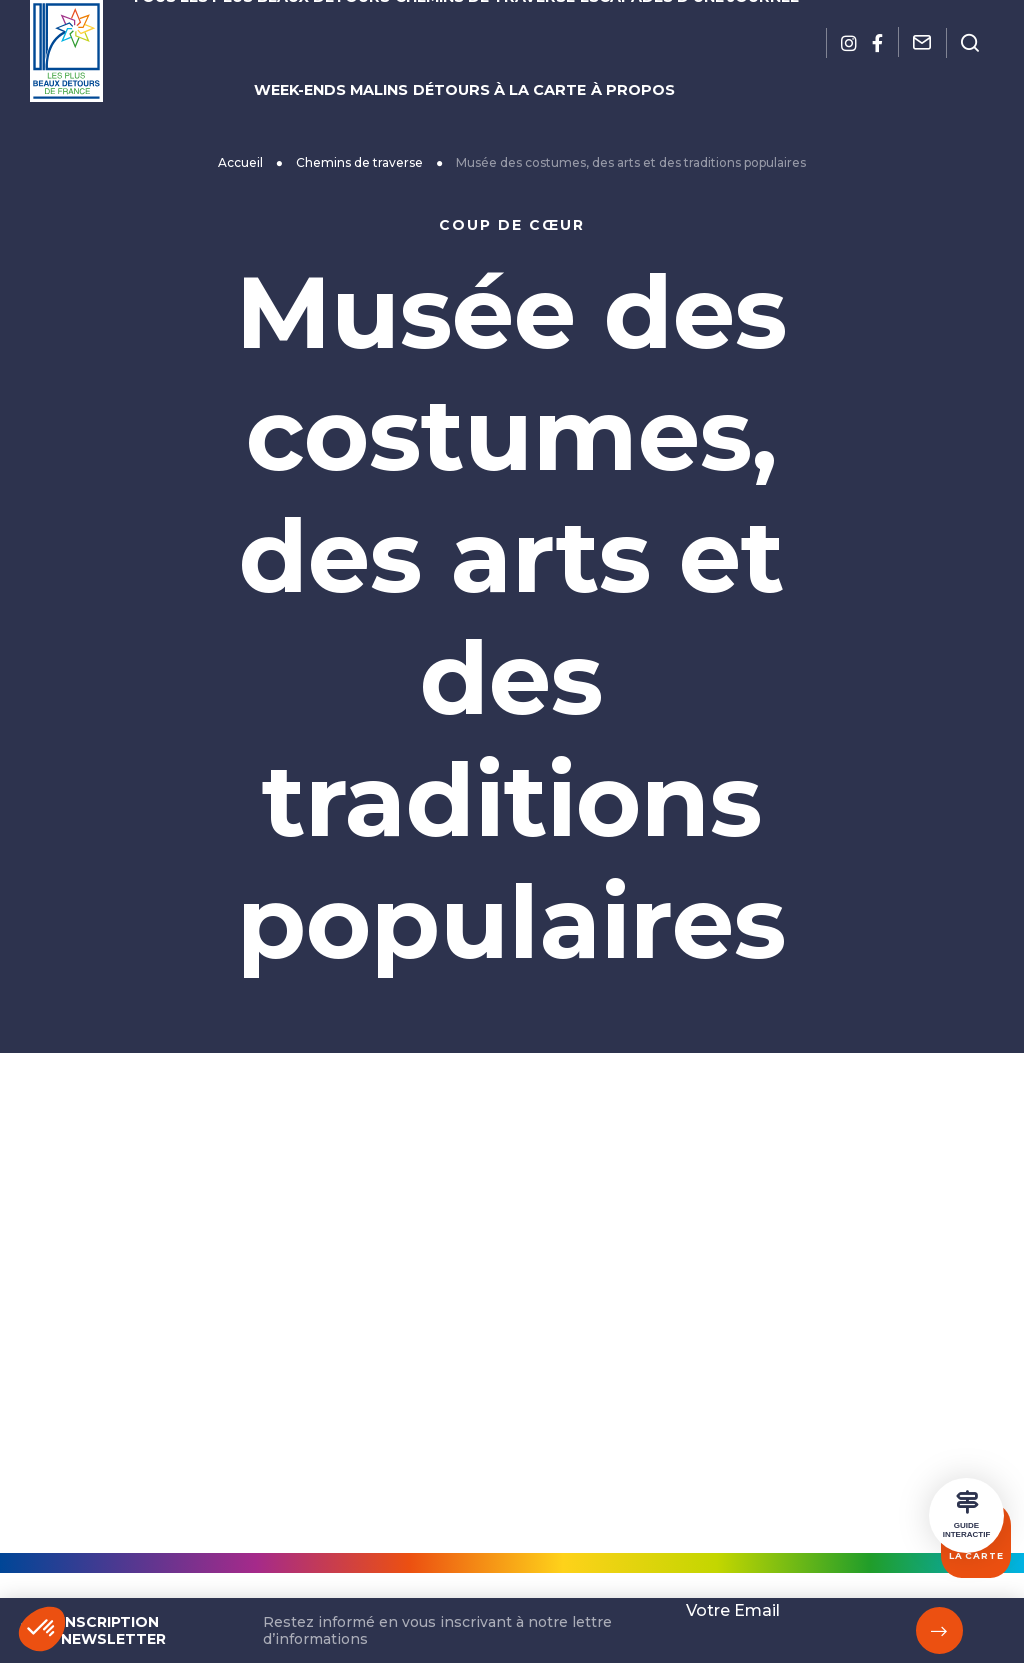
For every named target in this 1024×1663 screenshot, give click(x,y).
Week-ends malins (346, 60)
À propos (621, 60)
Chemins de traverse (484, 26)
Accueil (341, 152)
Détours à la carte (500, 60)
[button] (42, 1629)
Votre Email (733, 1610)
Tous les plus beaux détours (282, 26)
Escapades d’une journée (669, 26)
